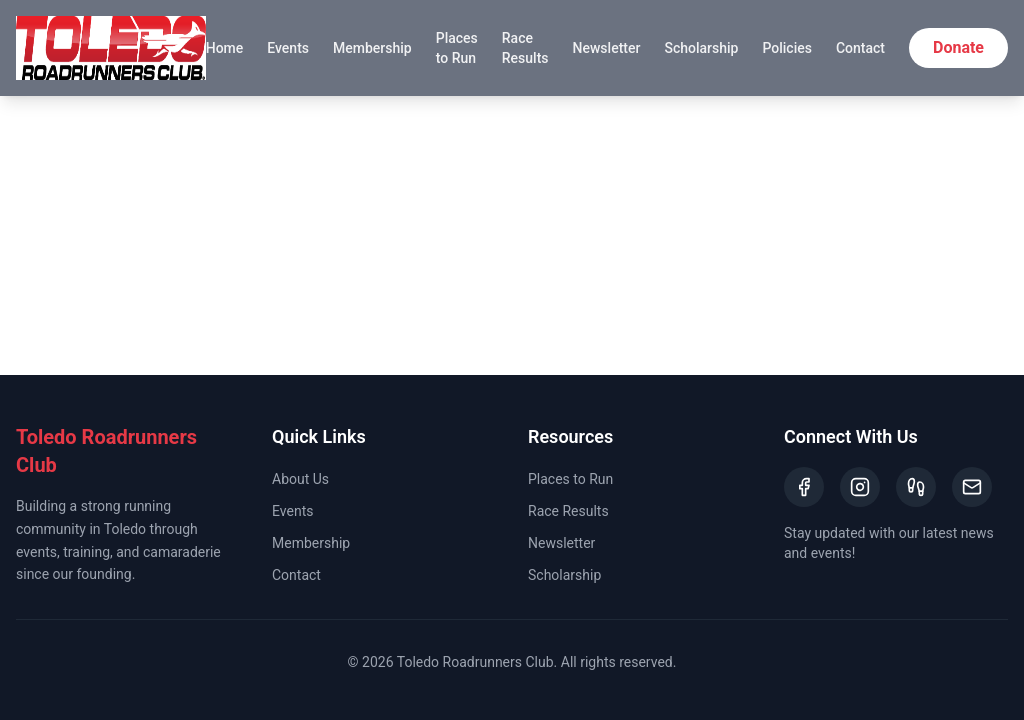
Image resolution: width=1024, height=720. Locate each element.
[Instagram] (860, 487)
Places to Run (457, 48)
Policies (787, 48)
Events (288, 48)
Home (225, 48)
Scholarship (701, 48)
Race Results (525, 48)
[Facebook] (804, 487)
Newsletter (607, 48)
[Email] (972, 487)
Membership (372, 48)
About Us (300, 479)
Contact (860, 48)
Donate (958, 47)
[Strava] (916, 487)
